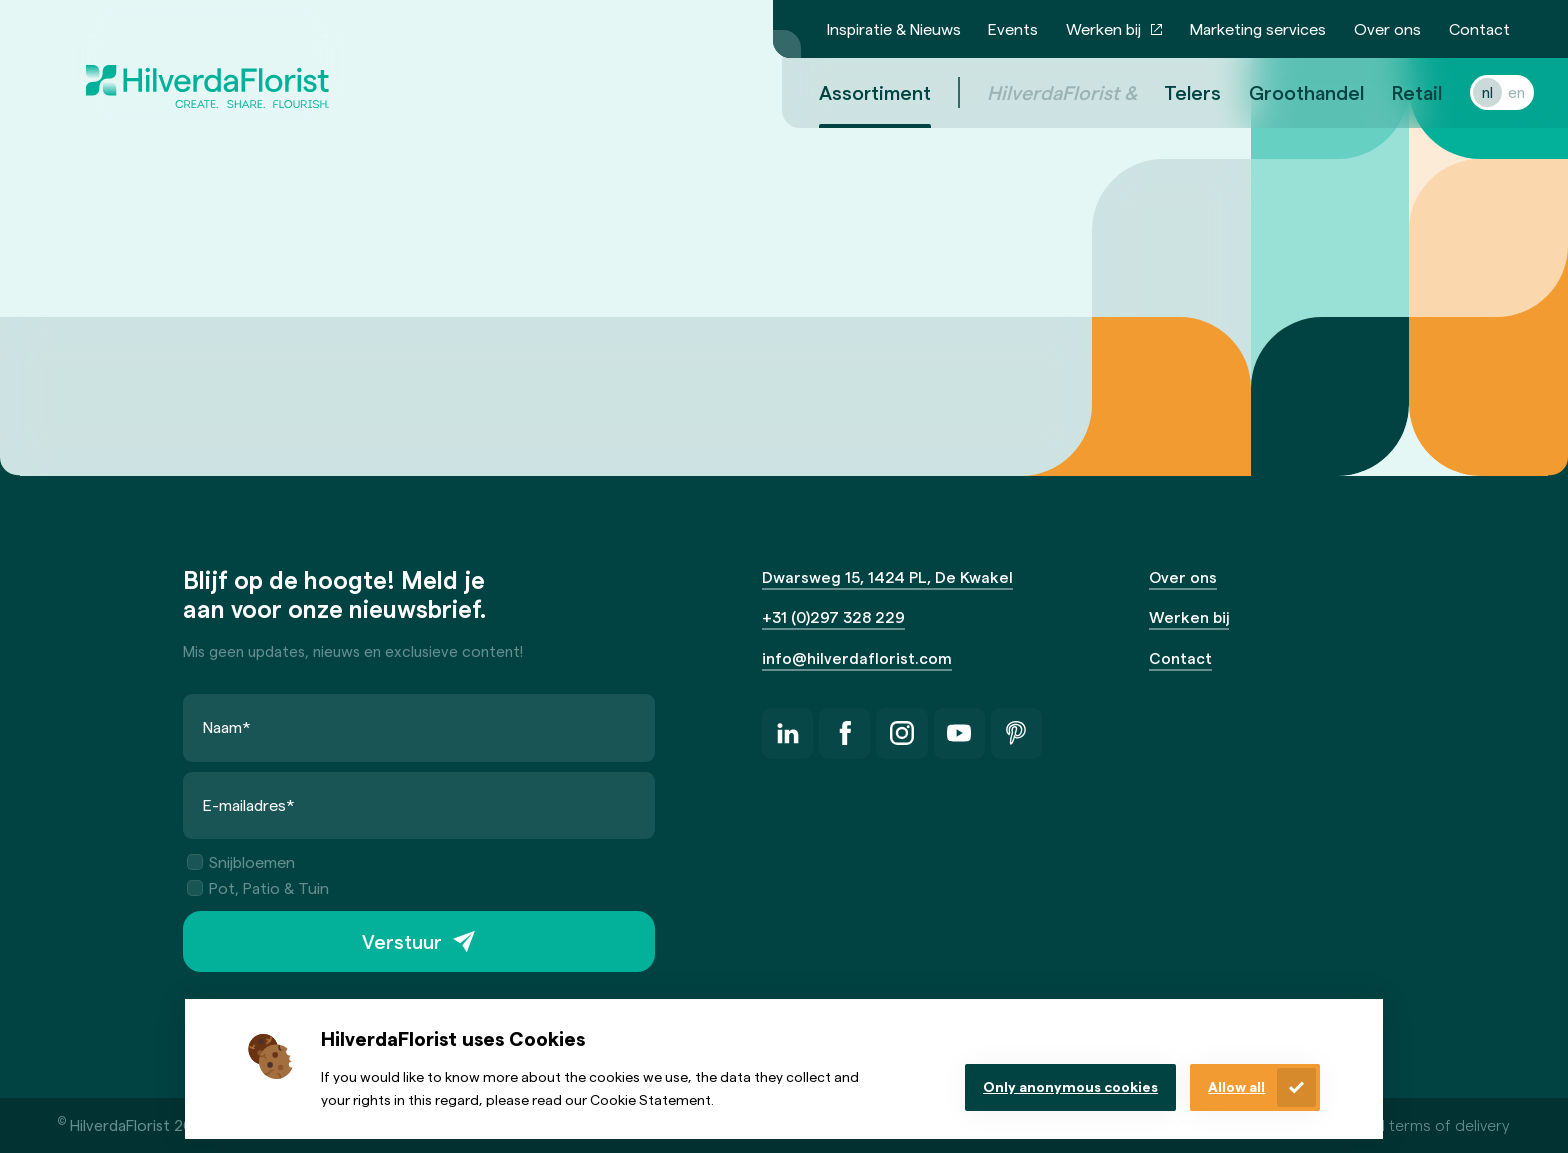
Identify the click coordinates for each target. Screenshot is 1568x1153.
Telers (1168, 92)
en (1492, 91)
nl (1463, 91)
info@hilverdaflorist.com (857, 657)
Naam (227, 726)
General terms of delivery (1419, 1124)
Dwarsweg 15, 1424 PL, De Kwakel (887, 576)
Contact (1479, 28)
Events (1013, 28)
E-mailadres (249, 804)
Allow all (1236, 1086)
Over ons (1387, 28)
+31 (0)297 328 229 (833, 616)
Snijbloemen (241, 861)
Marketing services (1258, 28)
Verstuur (402, 941)
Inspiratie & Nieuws (894, 28)
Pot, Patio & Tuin (258, 887)
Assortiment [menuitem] (851, 92)
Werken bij (1103, 28)
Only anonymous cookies (1070, 1086)
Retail (1393, 92)
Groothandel (1282, 92)
